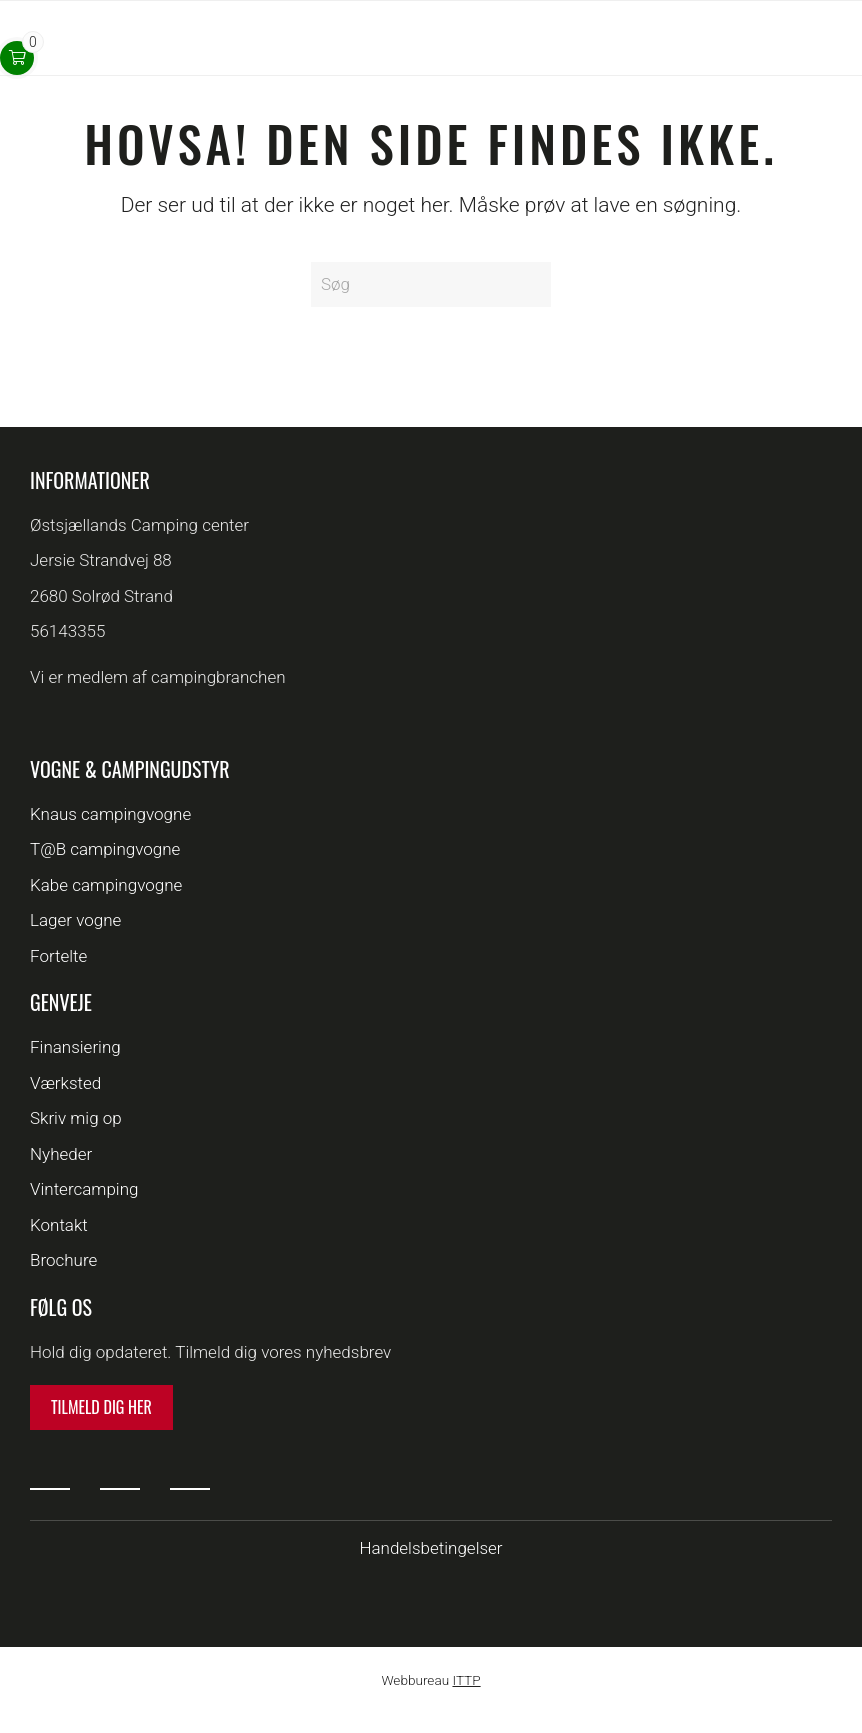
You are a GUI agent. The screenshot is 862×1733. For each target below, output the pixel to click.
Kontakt (59, 1225)
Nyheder (61, 1154)
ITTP (466, 1680)
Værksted (65, 1083)
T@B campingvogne (105, 849)
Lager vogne (75, 920)
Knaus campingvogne (110, 814)
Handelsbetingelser (430, 1548)
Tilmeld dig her (101, 1407)
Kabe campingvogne (106, 885)
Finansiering (75, 1047)
